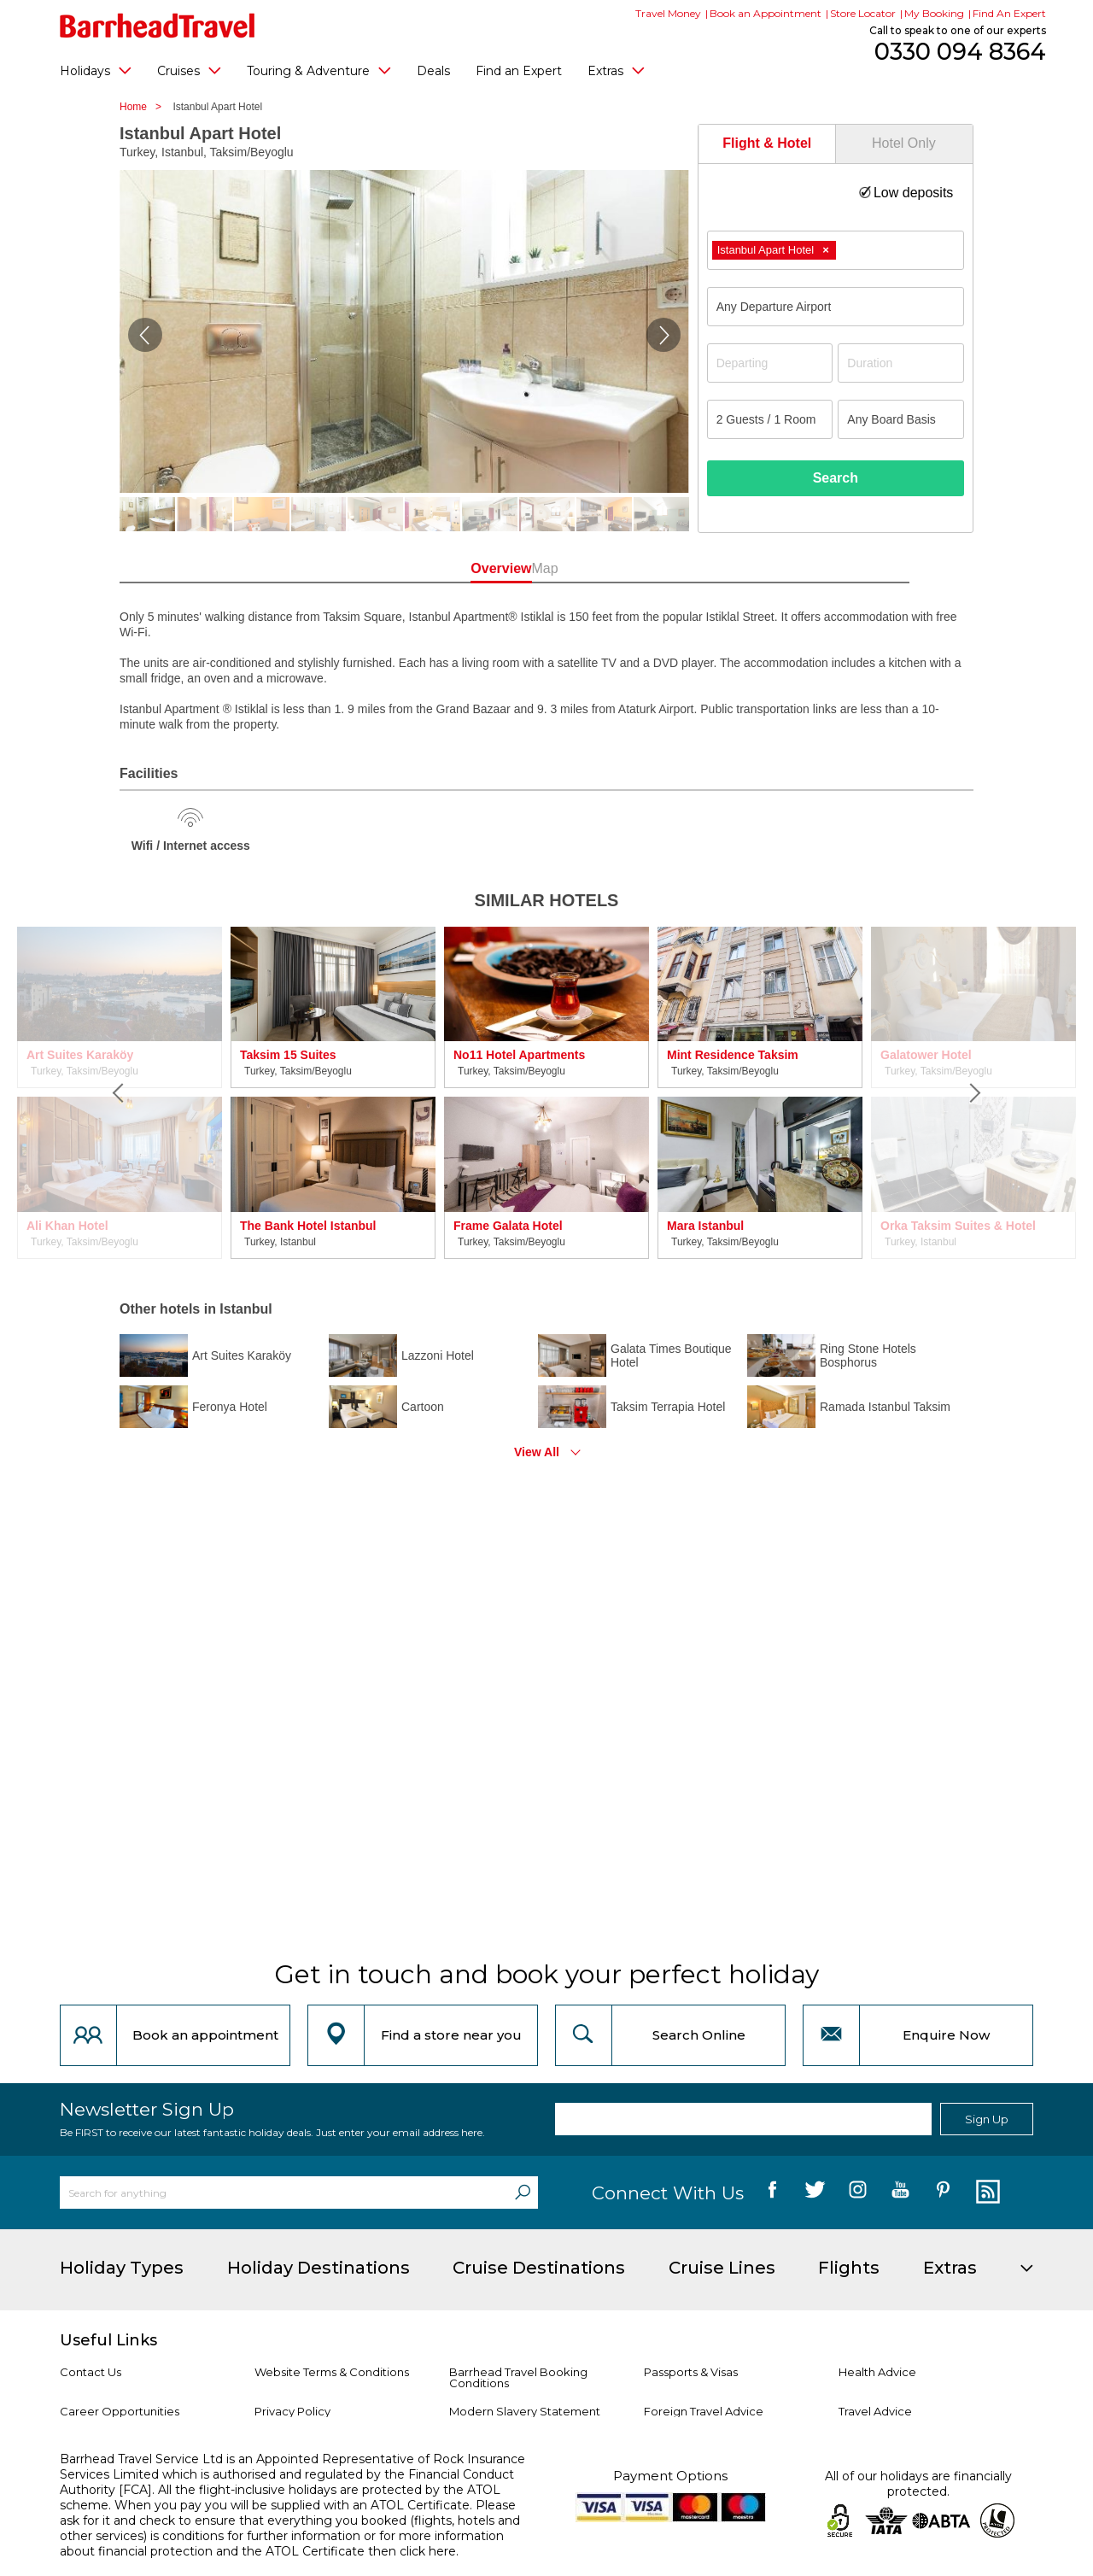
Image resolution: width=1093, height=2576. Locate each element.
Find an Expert (519, 71)
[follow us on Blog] (986, 2192)
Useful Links (108, 2340)
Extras (616, 70)
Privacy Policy (292, 2411)
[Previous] (119, 1092)
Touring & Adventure (319, 70)
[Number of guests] (770, 419)
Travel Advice (875, 2411)
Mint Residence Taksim (732, 1055)
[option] (333, 1092)
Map (623, 568)
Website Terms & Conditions (331, 2372)
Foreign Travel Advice (703, 2411)
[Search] (522, 2192)
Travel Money (668, 13)
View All (536, 1452)
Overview (469, 568)
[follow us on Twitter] (815, 2192)
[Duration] (901, 363)
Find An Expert (1009, 13)
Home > (145, 107)
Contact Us (90, 2372)
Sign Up (986, 2119)
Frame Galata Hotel (508, 1225)
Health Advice (877, 2372)
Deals (433, 71)
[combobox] (835, 250)
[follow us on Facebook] (772, 2192)
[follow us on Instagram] (858, 2192)
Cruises (189, 70)
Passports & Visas (691, 2372)
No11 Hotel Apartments (519, 1055)
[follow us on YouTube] (900, 2192)
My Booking (934, 13)
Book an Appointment (765, 13)
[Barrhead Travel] (157, 25)
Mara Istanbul (705, 1225)
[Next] (973, 1092)
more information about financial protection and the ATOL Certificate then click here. (282, 2543)
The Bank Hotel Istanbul (308, 1225)
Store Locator (863, 13)
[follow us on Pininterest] (943, 2192)
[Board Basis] (901, 419)
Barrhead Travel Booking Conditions (518, 2377)
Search (835, 478)
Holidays (96, 70)
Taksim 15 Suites (288, 1055)
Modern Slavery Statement (524, 2411)
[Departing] (770, 363)
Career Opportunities (119, 2411)
